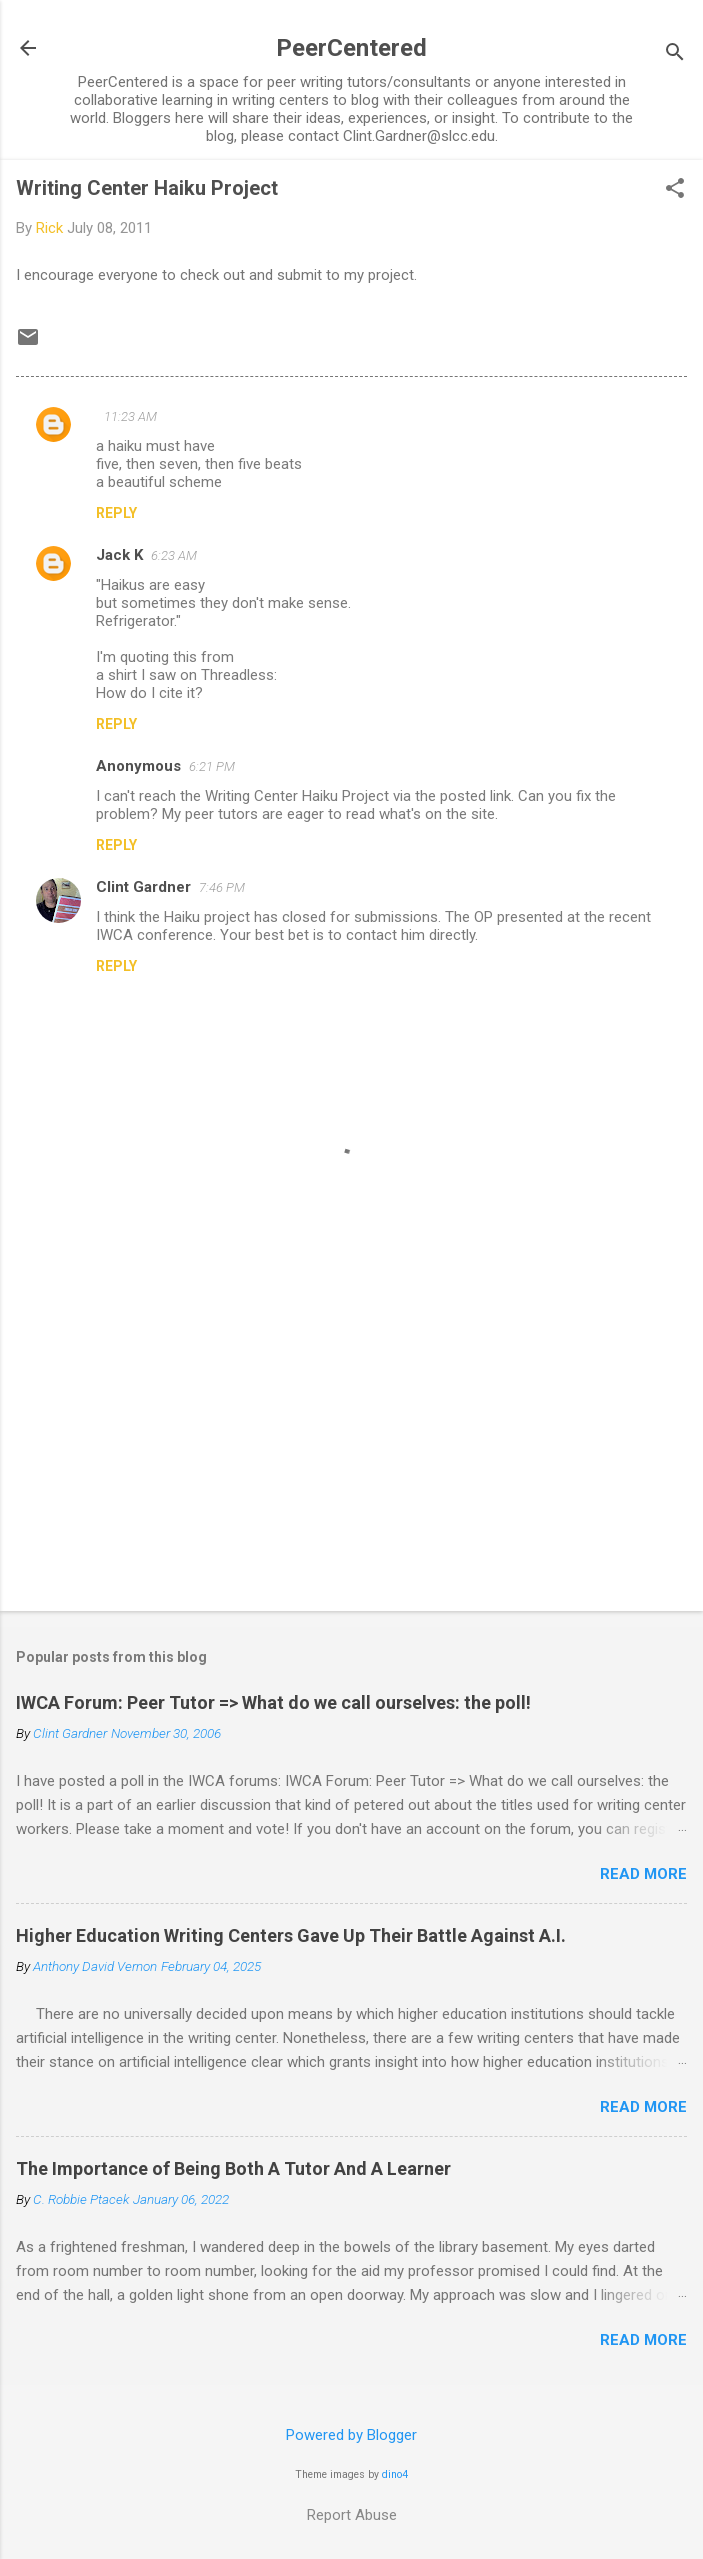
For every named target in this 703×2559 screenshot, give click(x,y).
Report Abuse (352, 2515)
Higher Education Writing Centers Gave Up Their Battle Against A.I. (291, 1935)
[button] (675, 190)
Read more (643, 1874)
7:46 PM (222, 887)
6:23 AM (174, 555)
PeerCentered (351, 48)
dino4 (395, 2474)
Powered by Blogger (351, 2435)
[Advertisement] (351, 1439)
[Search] (675, 54)
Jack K (119, 555)
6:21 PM (212, 766)
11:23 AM (130, 416)
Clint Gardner (143, 887)
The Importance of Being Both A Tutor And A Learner (233, 2168)
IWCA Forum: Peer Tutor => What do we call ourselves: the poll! (273, 1702)
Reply (116, 513)
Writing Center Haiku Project (147, 188)
